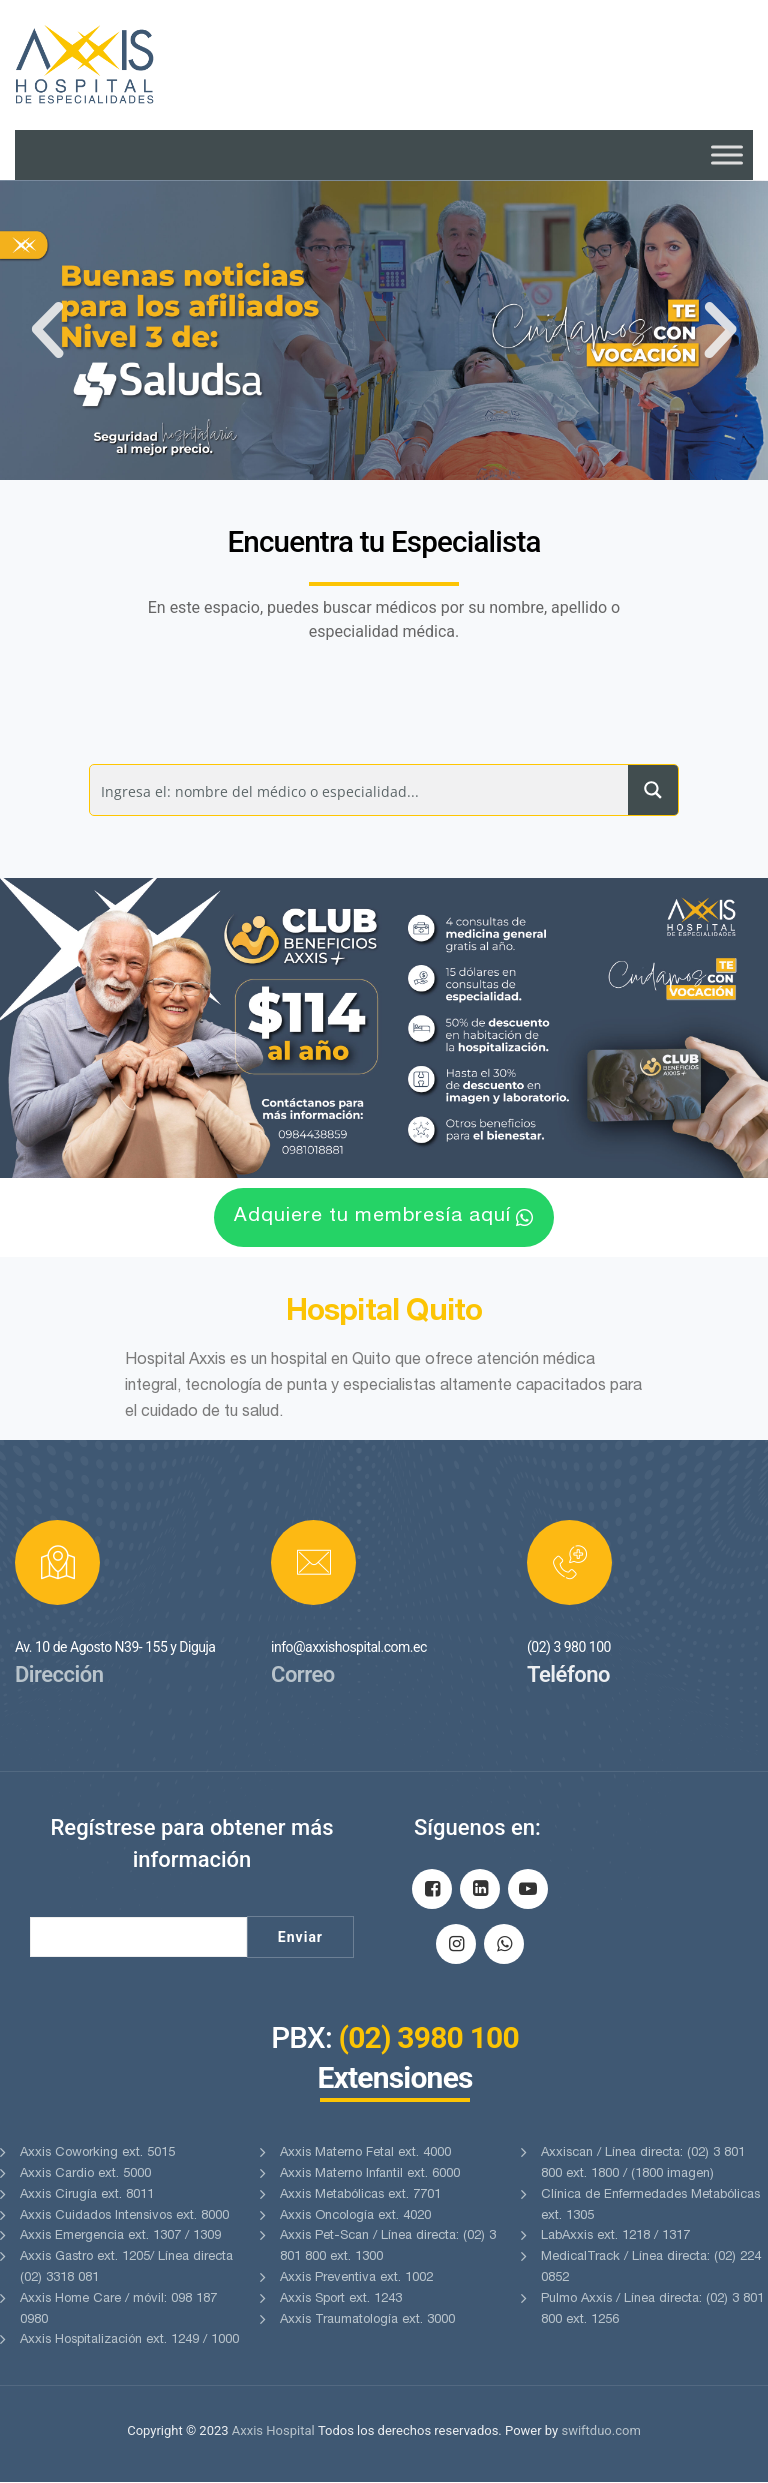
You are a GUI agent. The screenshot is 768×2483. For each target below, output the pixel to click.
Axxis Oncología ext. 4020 (355, 2216)
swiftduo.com (600, 2431)
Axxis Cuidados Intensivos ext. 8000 (124, 2216)
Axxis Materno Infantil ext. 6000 (370, 2175)
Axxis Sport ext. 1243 (341, 2299)
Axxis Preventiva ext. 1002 (356, 2279)
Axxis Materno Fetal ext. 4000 (365, 2154)
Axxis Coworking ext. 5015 (97, 2154)
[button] (47, 329)
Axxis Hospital (273, 2431)
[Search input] (360, 790)
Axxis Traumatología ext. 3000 (367, 2320)
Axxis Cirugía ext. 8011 (87, 2195)
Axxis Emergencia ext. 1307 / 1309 (120, 2237)
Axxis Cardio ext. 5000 (85, 2175)
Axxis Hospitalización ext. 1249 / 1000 (129, 2341)
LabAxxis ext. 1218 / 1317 (615, 2237)
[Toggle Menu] (727, 154)
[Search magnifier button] (653, 790)
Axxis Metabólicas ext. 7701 (360, 2195)
